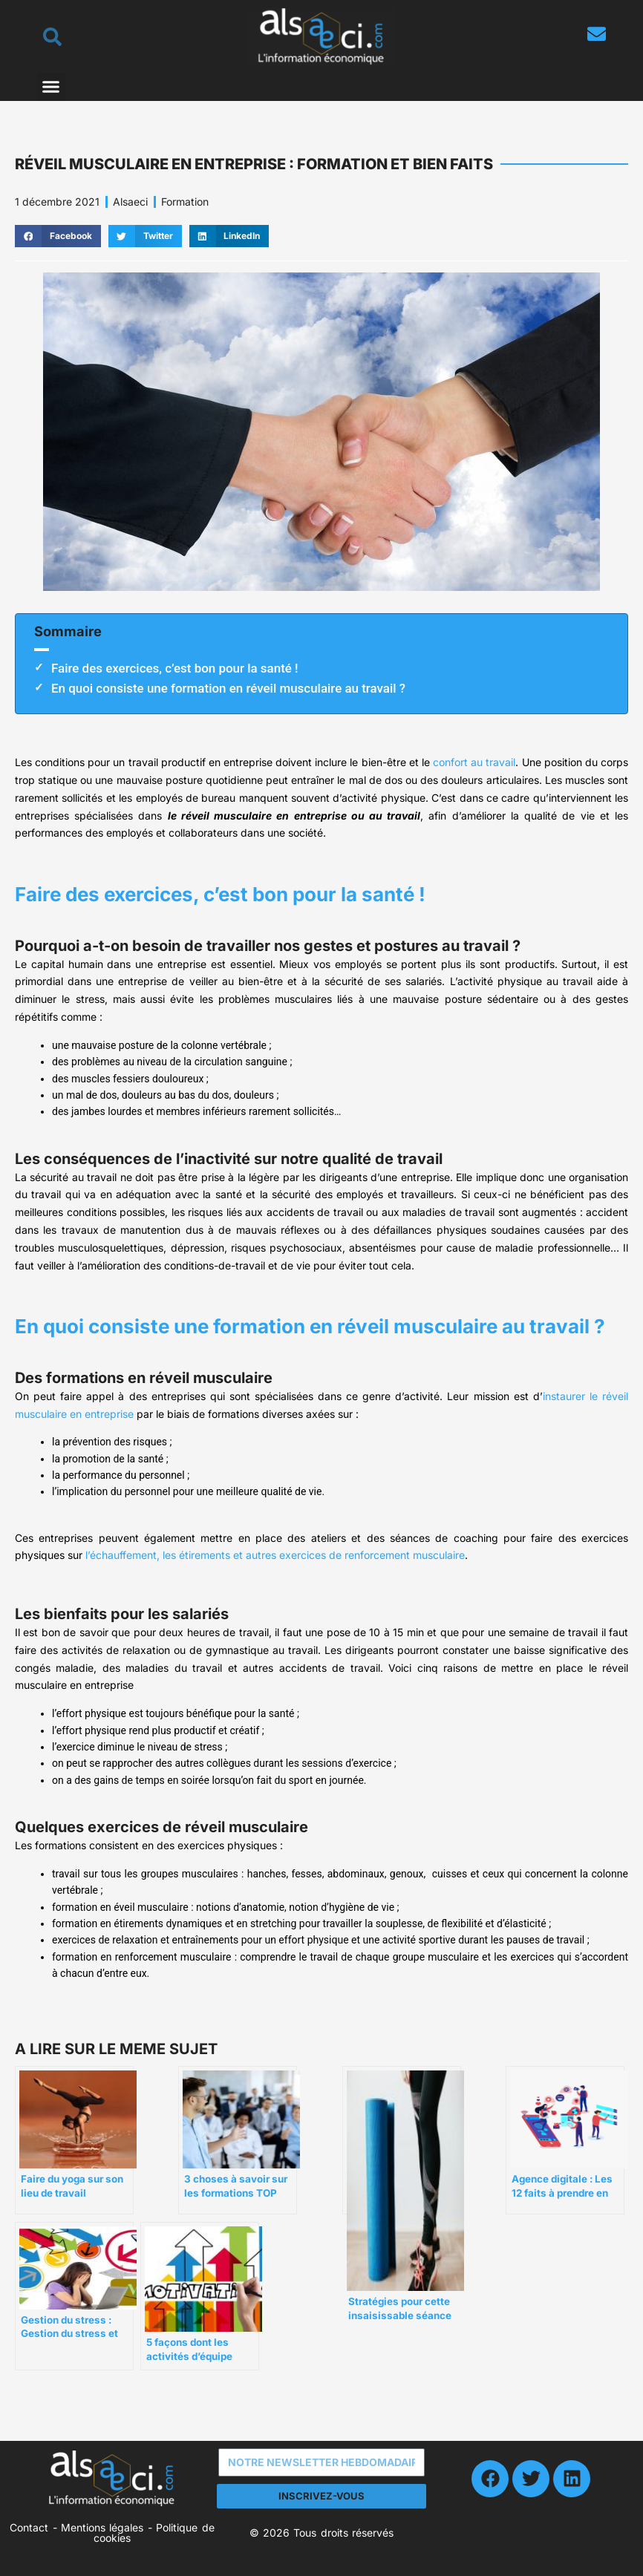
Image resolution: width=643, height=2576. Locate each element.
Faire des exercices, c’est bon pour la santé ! (174, 668)
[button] (51, 87)
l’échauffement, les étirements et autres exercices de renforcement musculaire (275, 1555)
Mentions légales (102, 2527)
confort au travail (474, 762)
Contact (29, 2527)
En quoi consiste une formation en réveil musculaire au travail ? (228, 688)
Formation (185, 201)
